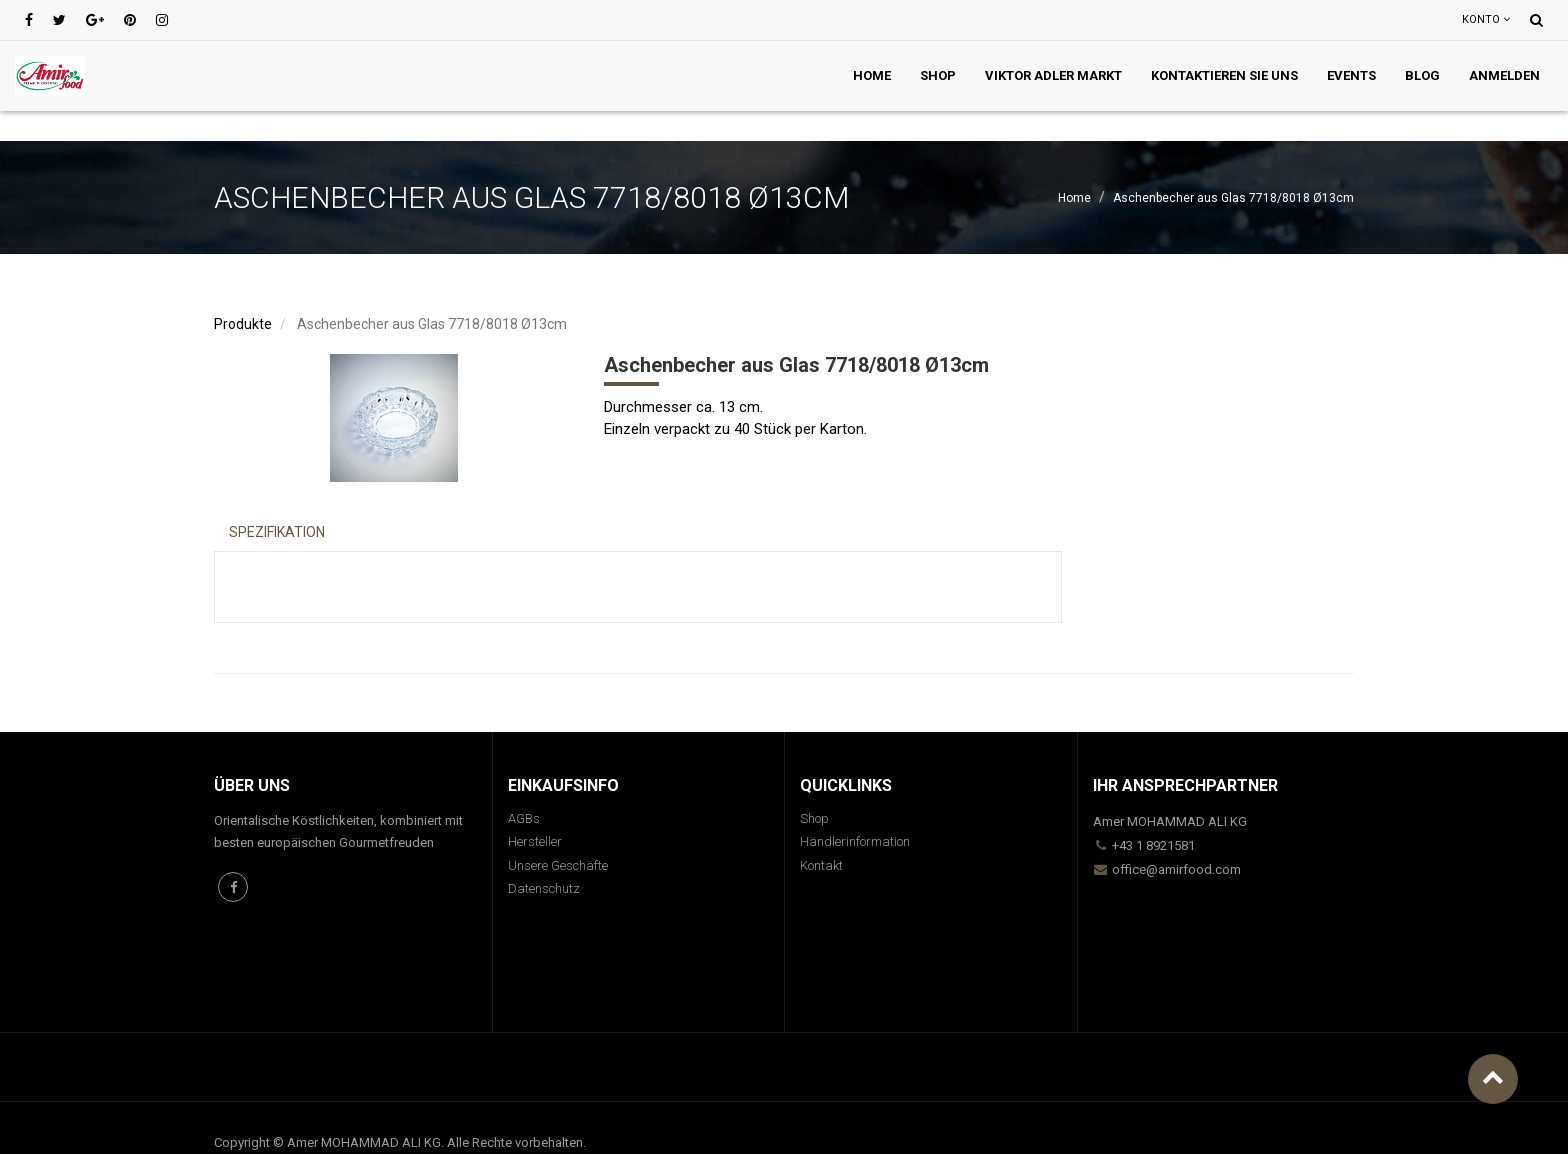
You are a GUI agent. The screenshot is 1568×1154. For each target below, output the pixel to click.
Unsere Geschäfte (558, 865)
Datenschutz (544, 888)
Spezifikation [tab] (277, 532)
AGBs (524, 818)
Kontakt (821, 865)
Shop (814, 818)
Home (1074, 198)
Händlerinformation (855, 841)
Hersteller (535, 841)
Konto (1486, 19)
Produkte (243, 324)
